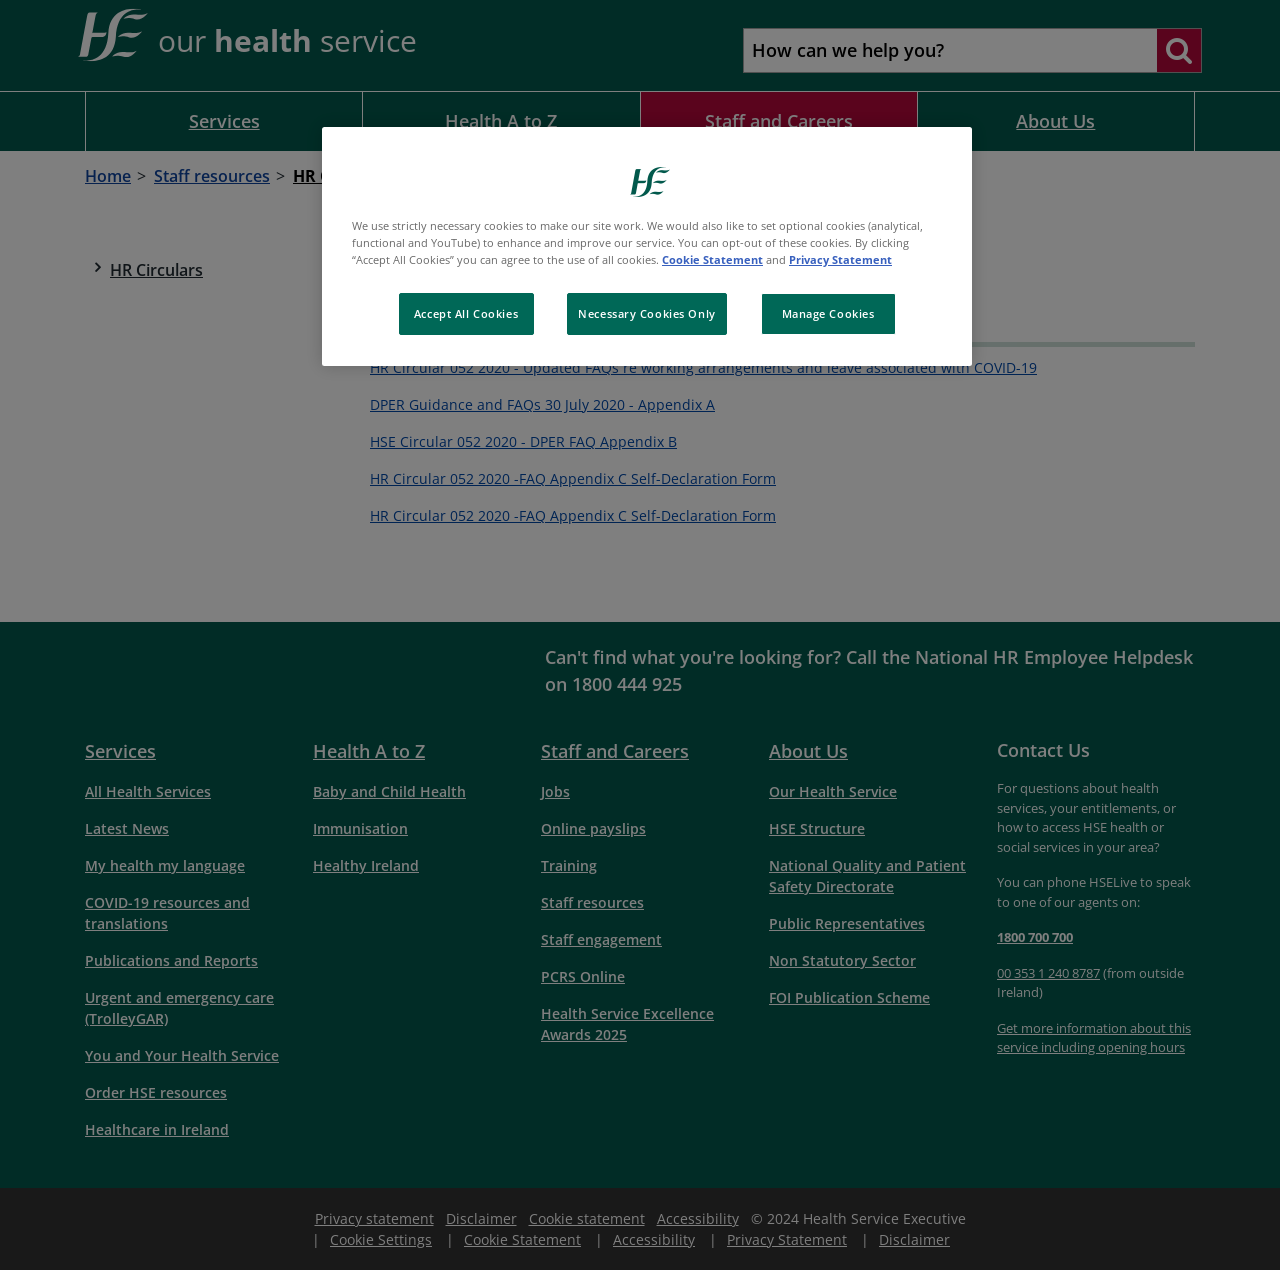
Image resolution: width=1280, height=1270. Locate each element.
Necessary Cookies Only (647, 313)
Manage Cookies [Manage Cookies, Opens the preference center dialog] (828, 313)
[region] (647, 246)
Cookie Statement (712, 259)
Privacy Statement (840, 259)
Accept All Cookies (466, 313)
